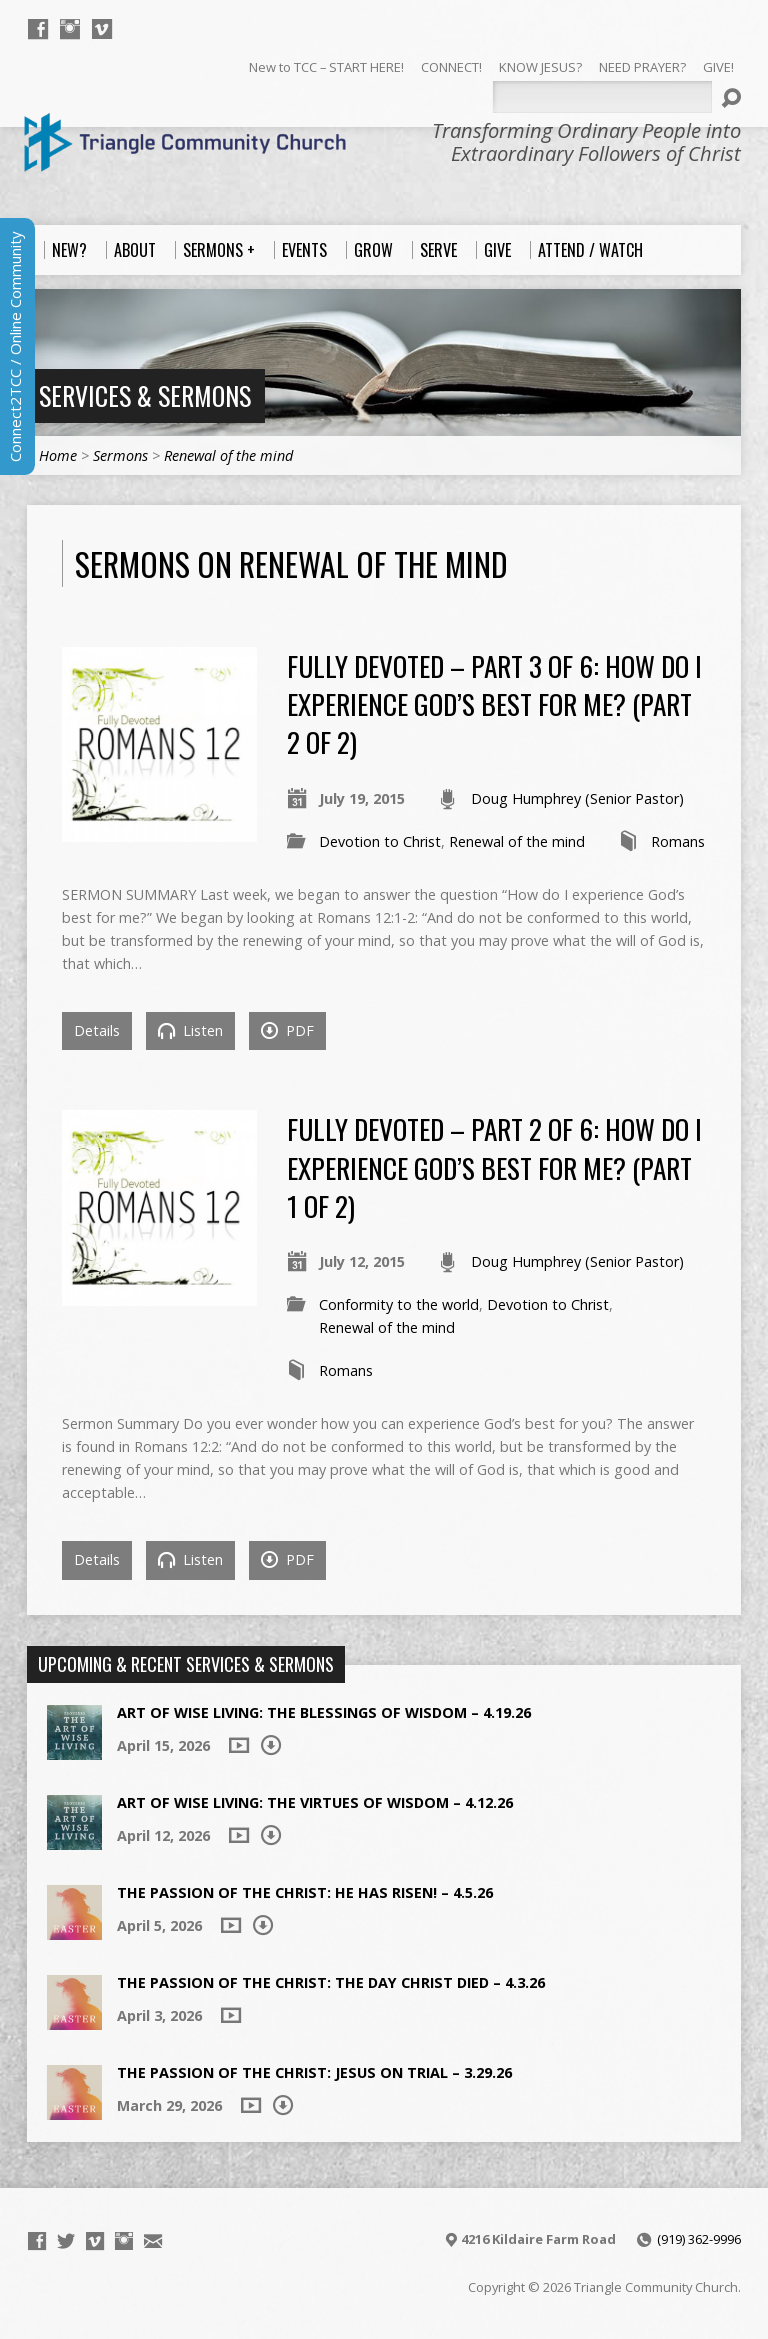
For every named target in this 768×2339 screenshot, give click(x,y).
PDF (287, 1030)
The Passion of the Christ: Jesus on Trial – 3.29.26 (314, 2072)
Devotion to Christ (380, 841)
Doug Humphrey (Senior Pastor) (577, 798)
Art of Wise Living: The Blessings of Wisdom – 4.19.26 (324, 1712)
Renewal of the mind (228, 455)
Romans (678, 841)
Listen (190, 1030)
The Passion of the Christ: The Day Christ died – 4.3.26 (331, 1982)
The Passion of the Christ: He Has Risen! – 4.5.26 (305, 1892)
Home (58, 455)
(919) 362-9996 (699, 2239)
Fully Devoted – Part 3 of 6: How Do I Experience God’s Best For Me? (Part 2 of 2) (494, 704)
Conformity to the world (399, 1304)
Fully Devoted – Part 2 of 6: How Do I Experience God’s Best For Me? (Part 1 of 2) (494, 1167)
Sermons (120, 455)
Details (97, 1030)
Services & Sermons (145, 395)
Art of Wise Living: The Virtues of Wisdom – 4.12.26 (315, 1802)
